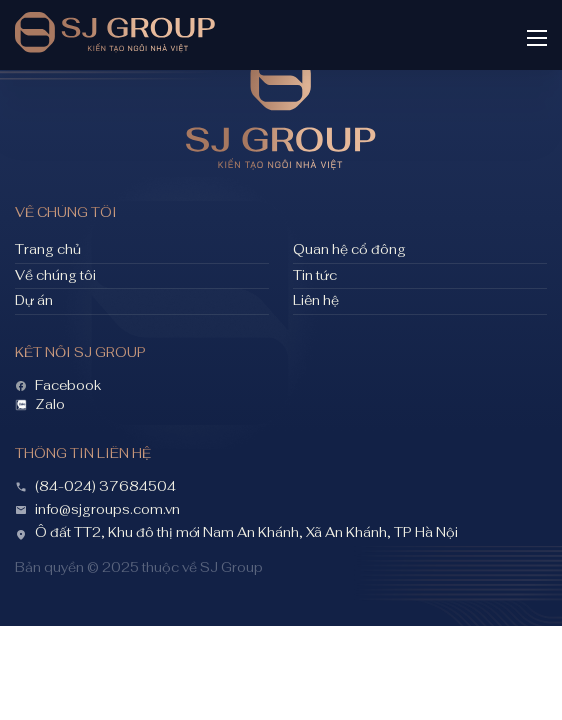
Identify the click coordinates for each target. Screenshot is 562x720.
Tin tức (315, 276)
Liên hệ (316, 301)
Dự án (34, 301)
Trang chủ (48, 250)
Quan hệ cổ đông (349, 250)
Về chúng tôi (55, 276)
